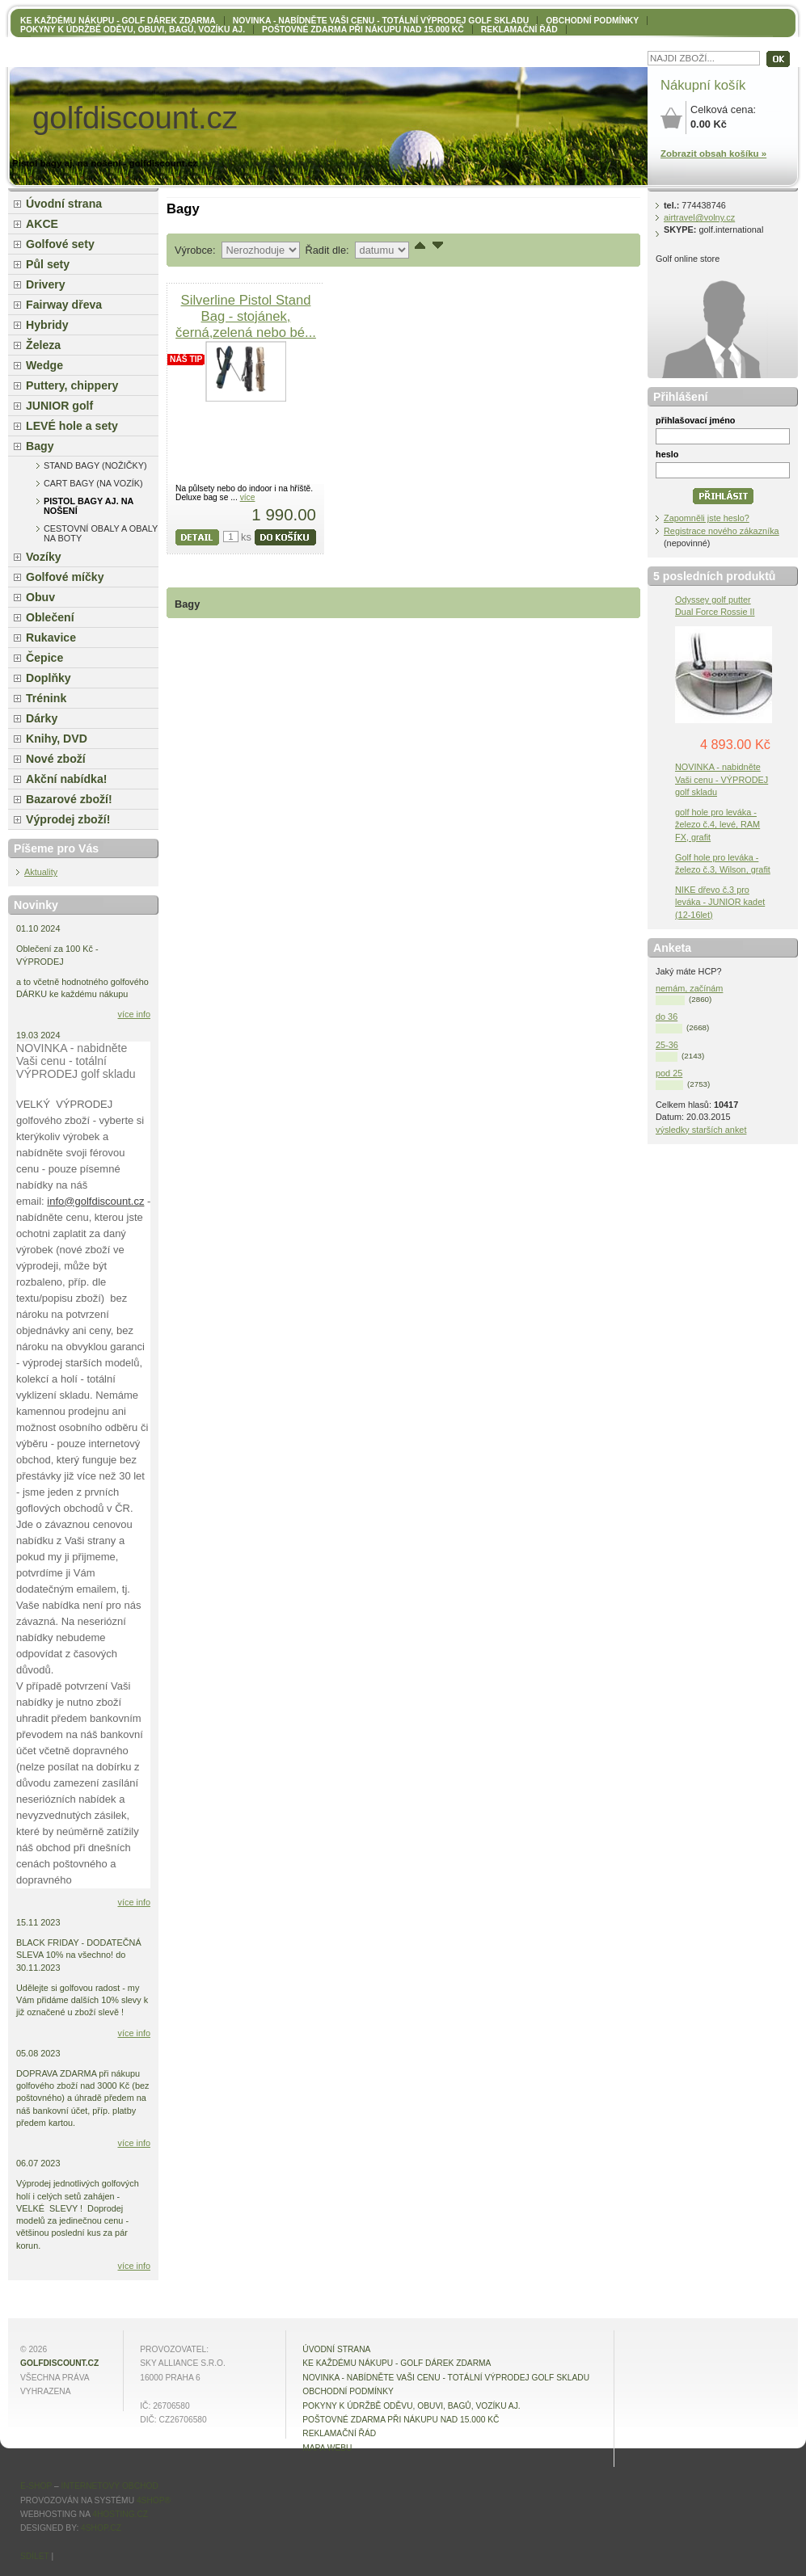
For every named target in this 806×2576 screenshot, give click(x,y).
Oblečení (50, 617)
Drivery (45, 284)
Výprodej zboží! (68, 819)
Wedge (44, 365)
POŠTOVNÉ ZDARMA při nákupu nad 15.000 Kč (363, 29)
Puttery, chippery (72, 385)
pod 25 (669, 1073)
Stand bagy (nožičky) (95, 465)
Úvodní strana (64, 203)
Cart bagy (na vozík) (93, 483)
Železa (43, 345)
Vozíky (43, 556)
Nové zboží (56, 758)
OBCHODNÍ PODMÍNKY (592, 20)
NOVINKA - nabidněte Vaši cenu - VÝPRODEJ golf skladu (721, 779)
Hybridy (47, 324)
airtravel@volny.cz (699, 217)
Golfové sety (60, 244)
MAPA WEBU (327, 2447)
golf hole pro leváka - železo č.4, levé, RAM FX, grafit (717, 824)
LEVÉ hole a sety (72, 425)
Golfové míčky (65, 576)
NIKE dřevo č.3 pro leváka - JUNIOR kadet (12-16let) (720, 902)
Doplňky (48, 677)
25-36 (667, 1045)
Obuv (40, 597)
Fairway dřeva (64, 304)
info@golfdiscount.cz (95, 1201)
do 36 (666, 1016)
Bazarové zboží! (69, 799)
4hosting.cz (120, 2514)
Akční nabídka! (66, 778)
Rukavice (51, 637)
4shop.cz (101, 2527)
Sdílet (34, 2556)
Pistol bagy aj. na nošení (88, 506)
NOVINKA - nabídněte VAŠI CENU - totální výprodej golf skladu (381, 20)
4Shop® (154, 2500)
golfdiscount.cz (59, 2363)
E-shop (36, 2485)
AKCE (42, 223)
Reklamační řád (519, 29)
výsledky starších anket (701, 1129)
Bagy (40, 446)
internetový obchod (109, 2485)
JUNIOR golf (59, 405)
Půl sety (48, 264)
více (247, 497)
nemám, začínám (689, 988)
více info (134, 1014)
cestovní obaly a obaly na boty (101, 533)
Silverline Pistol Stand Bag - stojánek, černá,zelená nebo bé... (245, 316)
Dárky (41, 718)
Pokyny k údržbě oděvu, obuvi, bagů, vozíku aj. (132, 29)
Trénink (46, 698)
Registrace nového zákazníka (721, 531)
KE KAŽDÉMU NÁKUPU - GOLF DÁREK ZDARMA (118, 20)
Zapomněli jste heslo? (706, 518)
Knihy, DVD (56, 738)
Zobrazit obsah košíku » (713, 153)
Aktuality (40, 872)
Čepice (44, 657)
